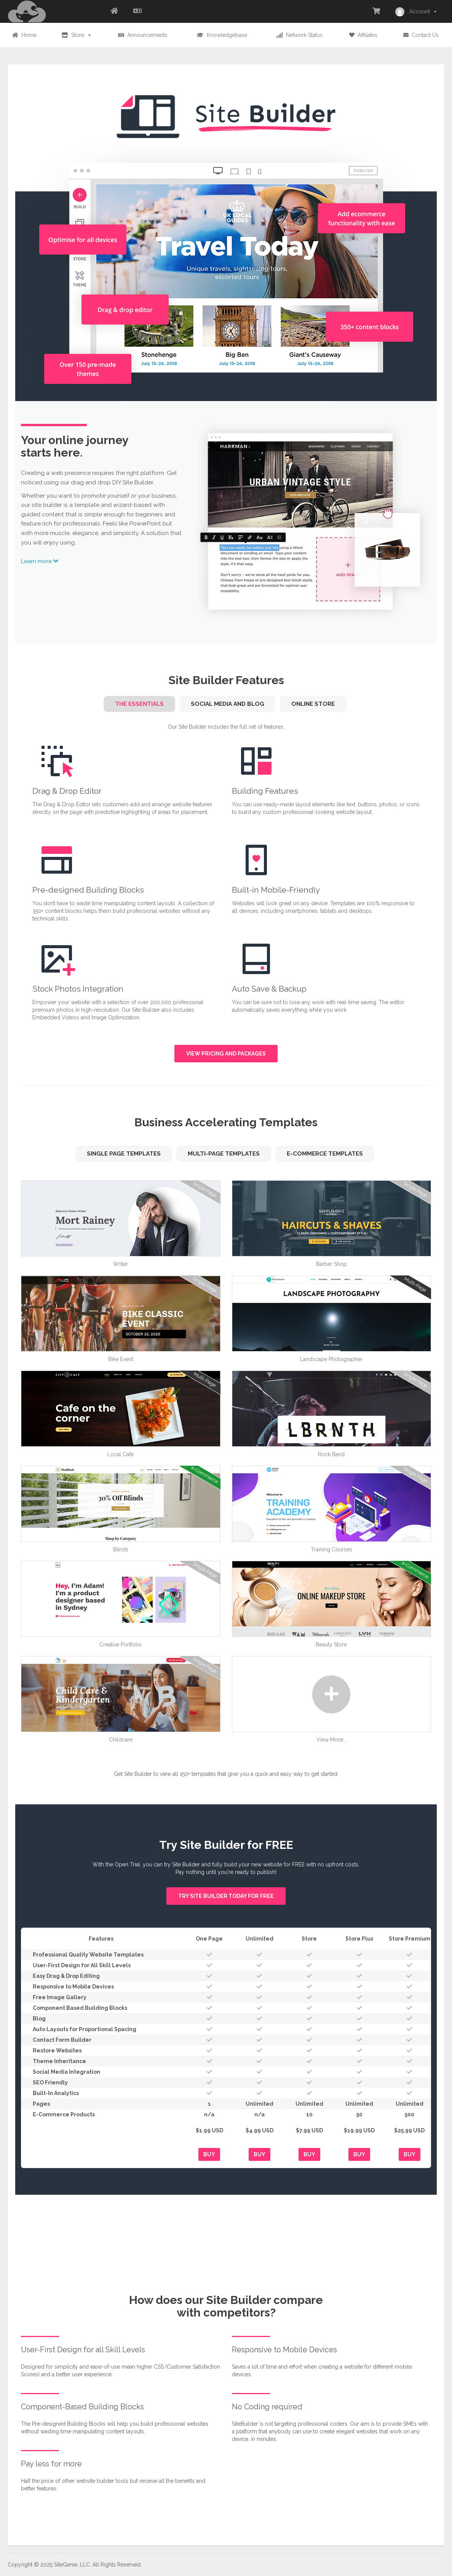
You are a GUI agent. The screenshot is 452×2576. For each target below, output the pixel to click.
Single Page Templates (124, 1153)
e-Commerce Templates (325, 1153)
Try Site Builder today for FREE (226, 1896)
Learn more (39, 561)
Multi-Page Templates (224, 1153)
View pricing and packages (226, 1054)
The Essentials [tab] (139, 704)
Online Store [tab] (313, 704)
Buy (209, 2154)
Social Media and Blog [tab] (227, 704)
